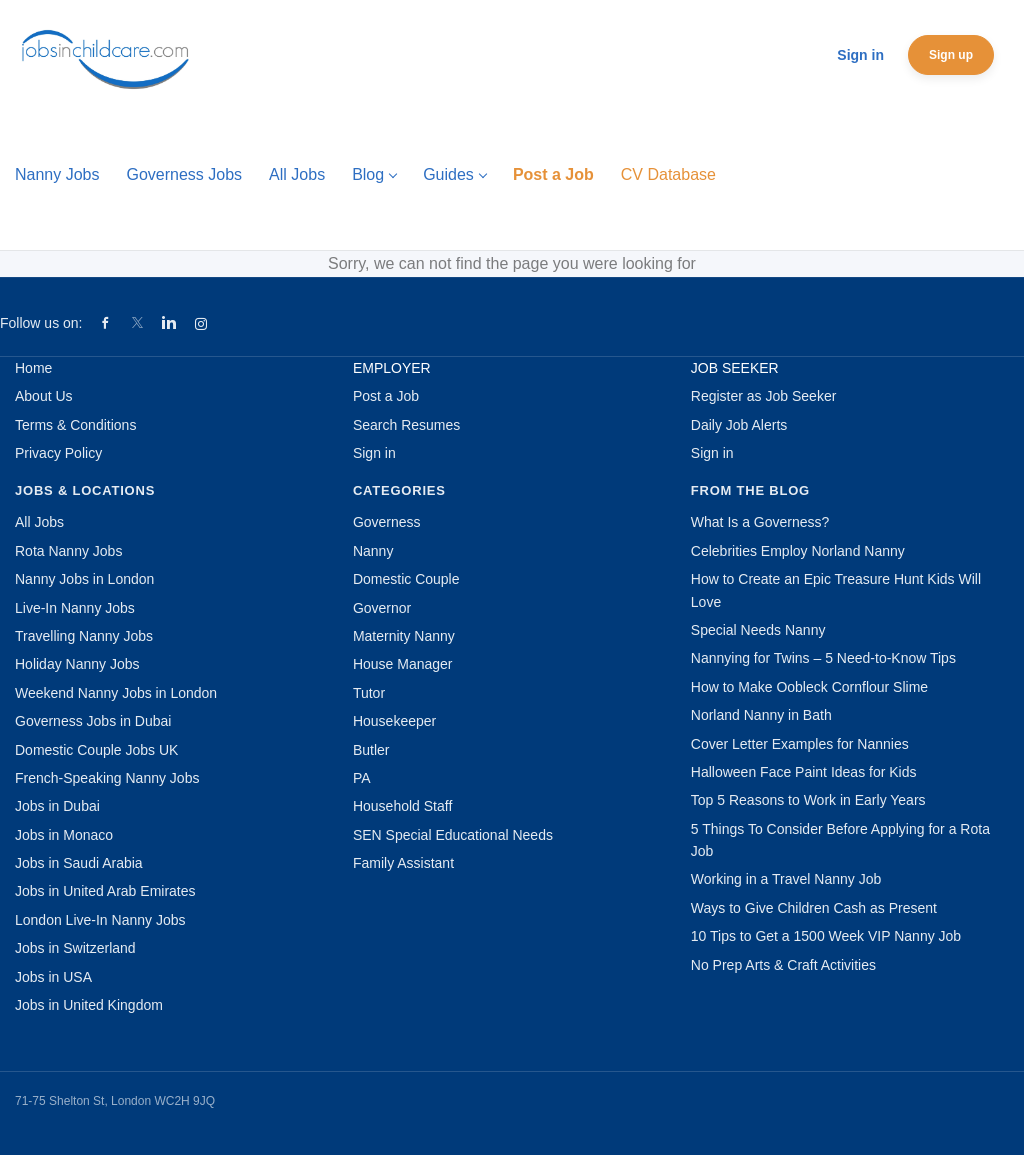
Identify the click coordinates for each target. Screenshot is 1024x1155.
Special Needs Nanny (758, 630)
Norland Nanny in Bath (761, 715)
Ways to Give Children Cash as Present (814, 908)
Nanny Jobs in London (84, 579)
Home (33, 368)
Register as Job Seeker (764, 396)
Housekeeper (394, 721)
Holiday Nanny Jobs (77, 664)
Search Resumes (406, 425)
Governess (387, 522)
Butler (371, 750)
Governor (382, 608)
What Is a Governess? (760, 522)
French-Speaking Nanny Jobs (107, 778)
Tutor (369, 693)
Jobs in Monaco (64, 835)
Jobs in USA (53, 977)
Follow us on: (41, 323)
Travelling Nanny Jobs (84, 636)
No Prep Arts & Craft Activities (783, 965)
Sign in (860, 55)
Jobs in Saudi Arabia (79, 863)
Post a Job (386, 396)
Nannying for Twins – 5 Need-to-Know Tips (823, 658)
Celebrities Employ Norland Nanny (798, 551)
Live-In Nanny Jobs (75, 608)
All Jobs (39, 522)
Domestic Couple (406, 579)
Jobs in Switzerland (75, 948)
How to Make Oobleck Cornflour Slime (809, 687)
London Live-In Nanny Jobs (100, 920)
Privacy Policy (58, 453)
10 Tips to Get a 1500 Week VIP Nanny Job (826, 936)
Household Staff (402, 806)
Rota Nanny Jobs (68, 551)
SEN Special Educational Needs (453, 835)
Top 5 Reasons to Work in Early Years (808, 800)
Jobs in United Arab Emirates (105, 891)
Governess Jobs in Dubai (93, 721)
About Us (44, 396)
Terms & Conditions (75, 425)
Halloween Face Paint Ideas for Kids (804, 772)
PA (362, 778)
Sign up (951, 55)
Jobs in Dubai (57, 806)
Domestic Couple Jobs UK (96, 750)
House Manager (403, 664)
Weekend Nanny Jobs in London (116, 693)
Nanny (373, 551)
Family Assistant (403, 863)
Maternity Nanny (404, 636)
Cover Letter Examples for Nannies (800, 744)
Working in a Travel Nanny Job (786, 879)
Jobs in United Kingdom (89, 1005)
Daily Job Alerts (739, 425)
